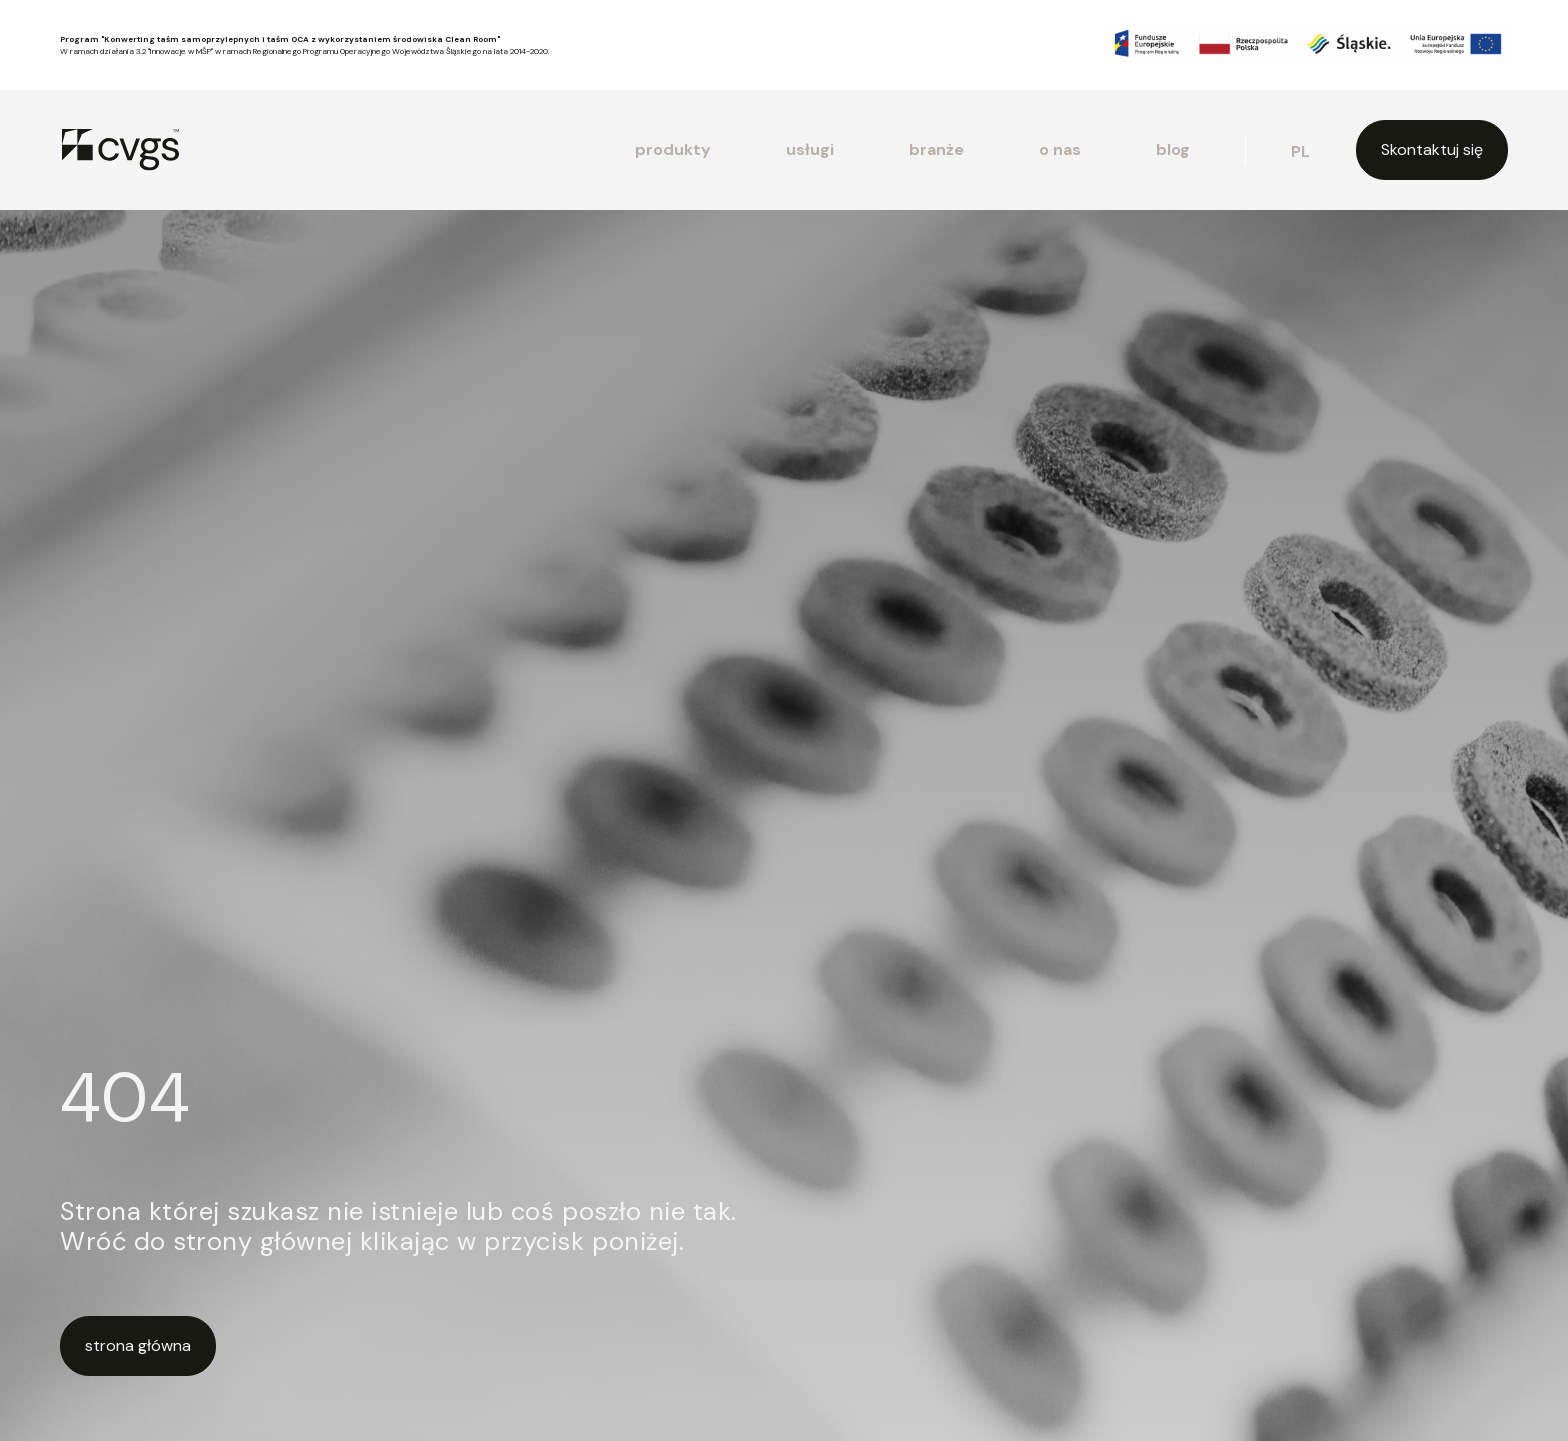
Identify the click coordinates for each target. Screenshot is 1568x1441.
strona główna (138, 1345)
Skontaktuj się (1432, 149)
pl (1300, 151)
